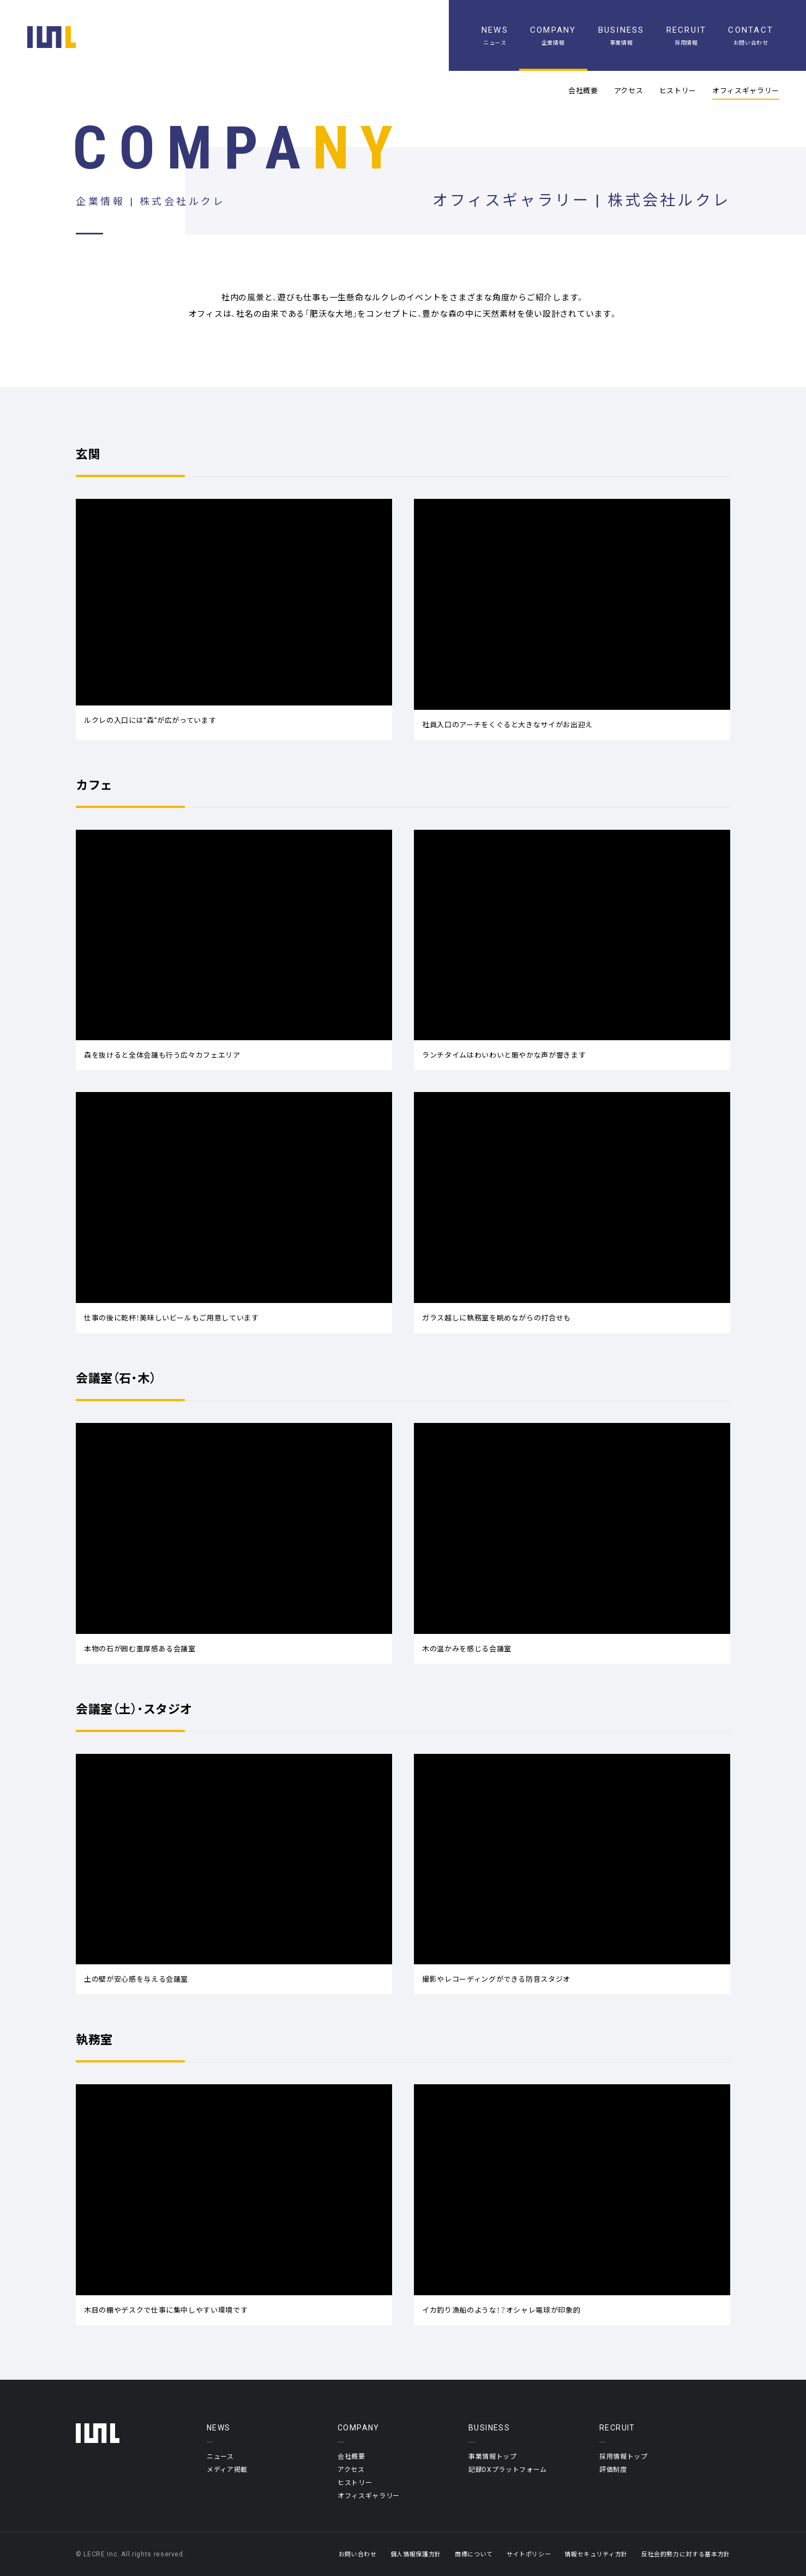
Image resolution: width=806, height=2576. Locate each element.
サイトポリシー (529, 2554)
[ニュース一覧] (495, 35)
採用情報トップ (623, 2456)
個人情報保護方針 (415, 2554)
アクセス (628, 90)
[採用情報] (686, 35)
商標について (474, 2554)
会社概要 (583, 90)
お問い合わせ (358, 2554)
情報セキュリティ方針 (596, 2554)
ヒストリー (677, 90)
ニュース (220, 2456)
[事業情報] (621, 35)
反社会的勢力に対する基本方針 (685, 2554)
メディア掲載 (227, 2469)
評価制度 (613, 2469)
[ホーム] (51, 37)
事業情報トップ (492, 2456)
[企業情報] (553, 35)
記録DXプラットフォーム (507, 2469)
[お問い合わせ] (750, 35)
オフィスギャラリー (745, 90)
